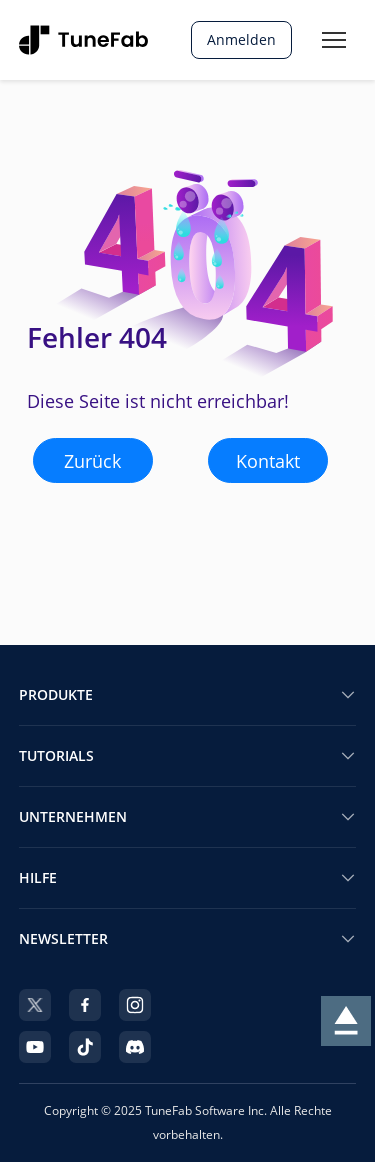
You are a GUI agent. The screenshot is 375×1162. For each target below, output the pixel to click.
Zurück (92, 461)
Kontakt (268, 461)
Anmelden (241, 39)
